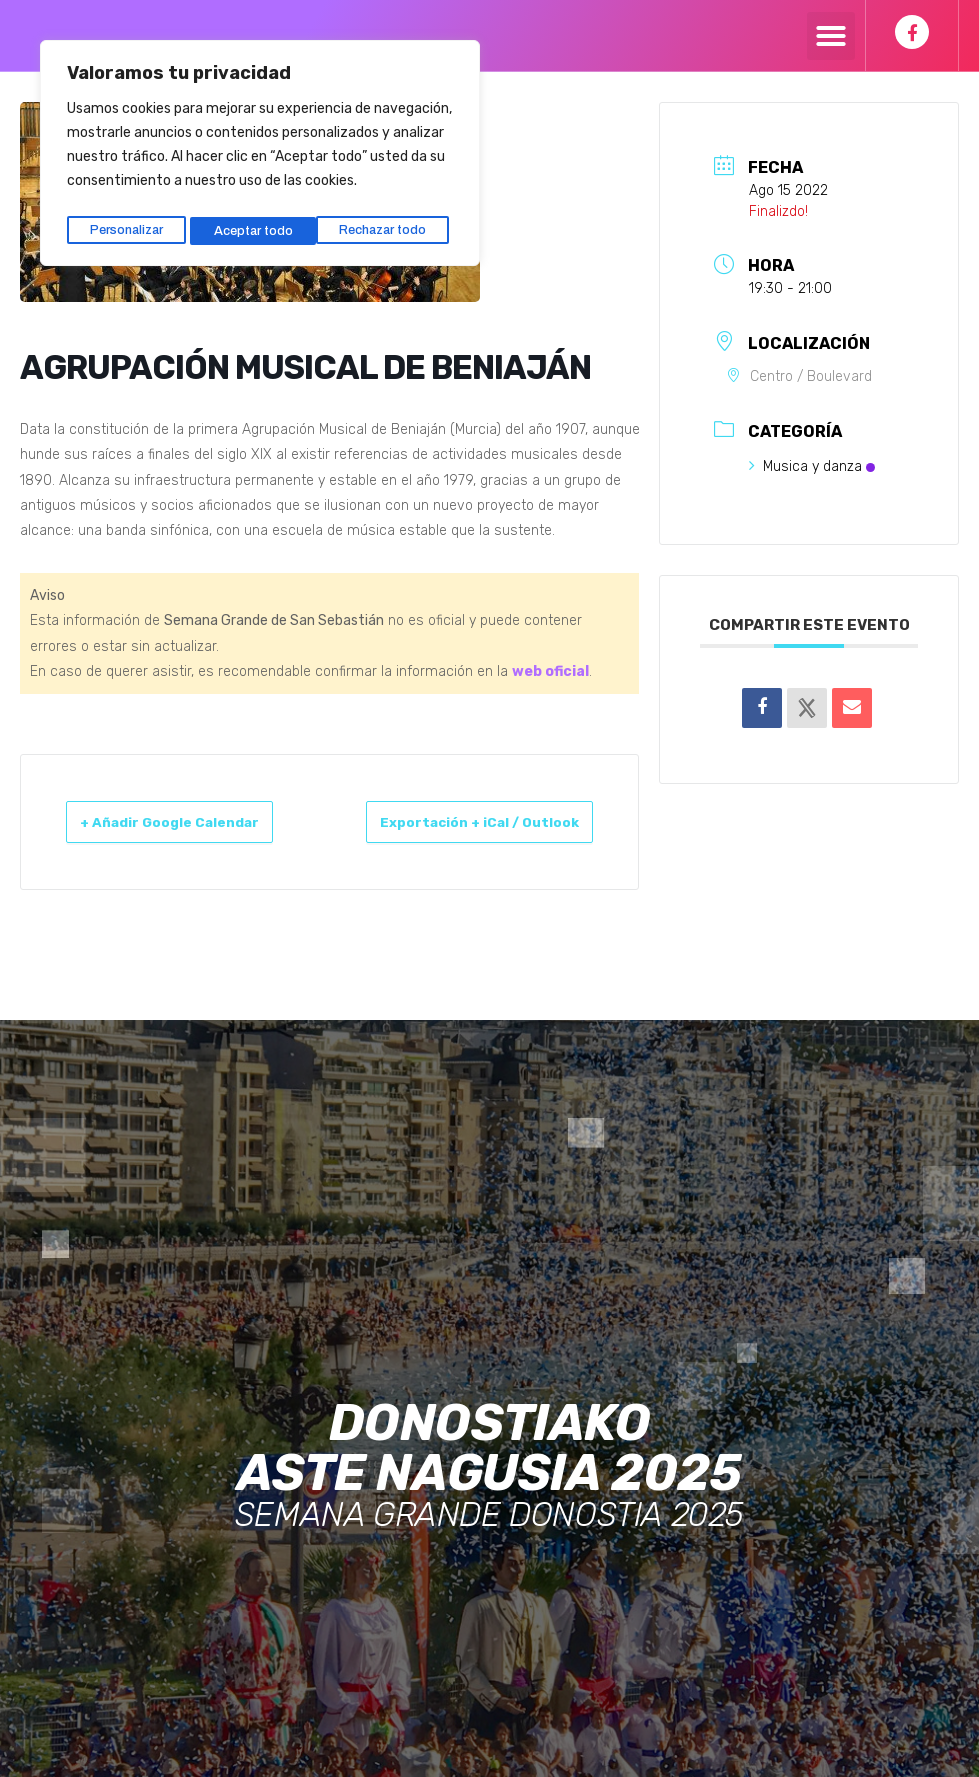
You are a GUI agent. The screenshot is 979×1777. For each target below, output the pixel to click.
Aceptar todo (392, 222)
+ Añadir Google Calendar (142, 834)
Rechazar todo (258, 222)
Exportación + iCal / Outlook (526, 834)
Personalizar (125, 222)
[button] (831, 36)
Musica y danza (812, 466)
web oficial (550, 671)
